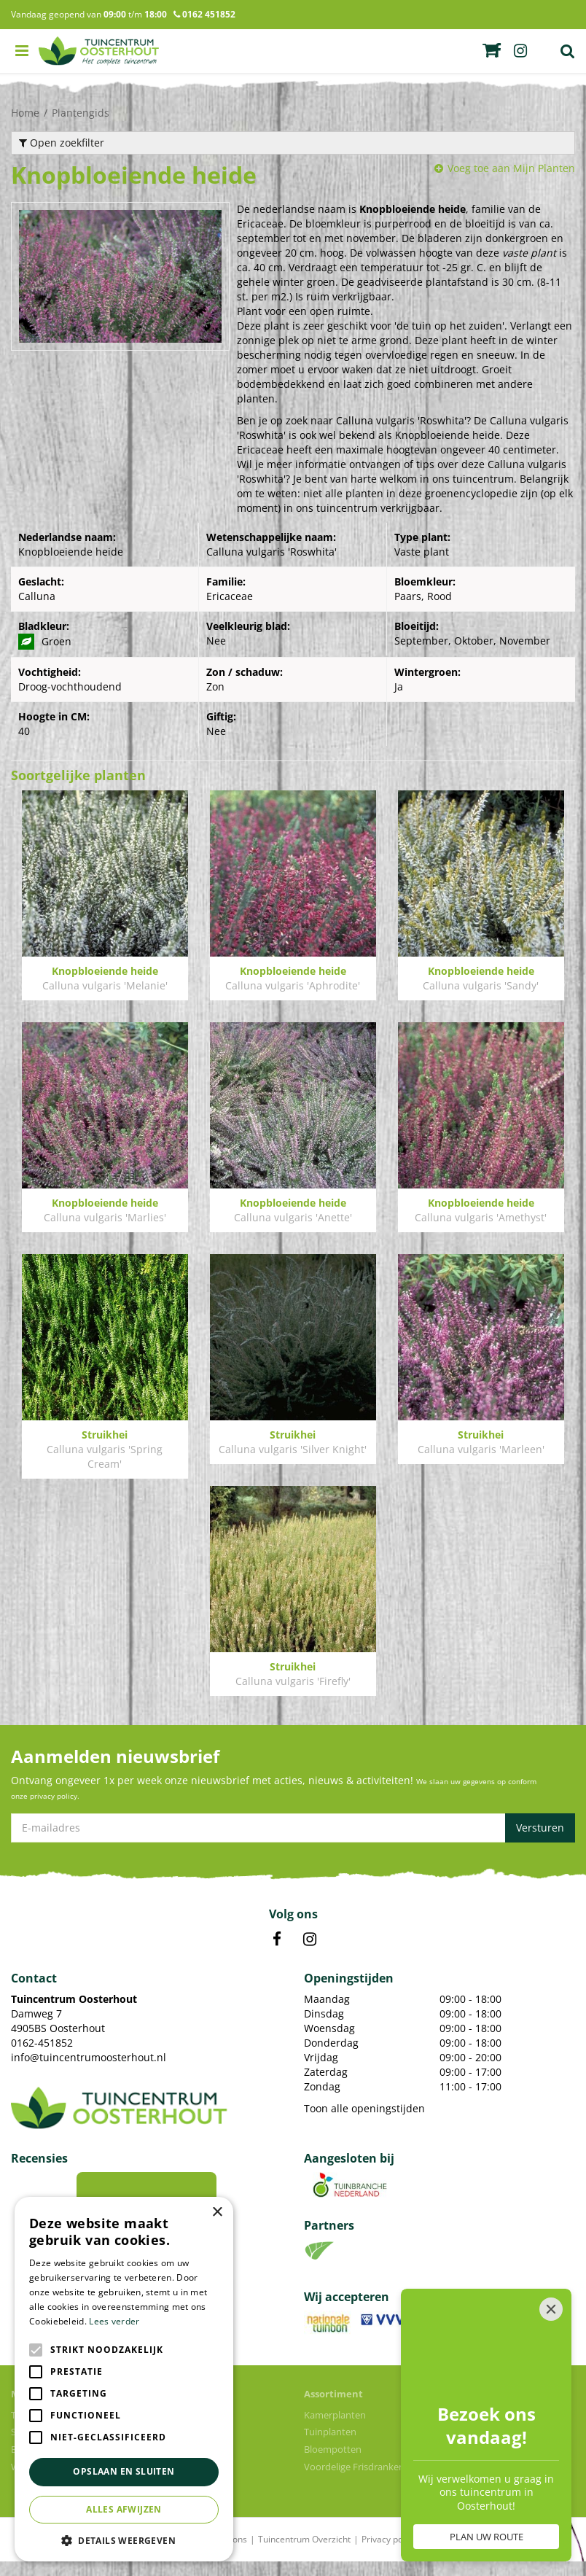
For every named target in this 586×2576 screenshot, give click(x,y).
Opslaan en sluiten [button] (123, 2471)
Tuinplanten (330, 2446)
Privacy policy (389, 2554)
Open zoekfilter (61, 142)
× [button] (216, 2212)
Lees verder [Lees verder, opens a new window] (114, 2321)
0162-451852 (42, 2057)
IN (310, 1954)
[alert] (124, 2379)
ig (520, 51)
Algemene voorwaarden (476, 2554)
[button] (124, 2540)
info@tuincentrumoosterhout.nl (88, 2072)
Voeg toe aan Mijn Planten (511, 168)
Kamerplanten (335, 2429)
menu (22, 51)
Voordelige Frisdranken (354, 2481)
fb (497, 51)
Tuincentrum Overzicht (304, 2554)
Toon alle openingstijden (364, 2123)
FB (277, 1954)
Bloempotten (333, 2463)
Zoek (568, 51)
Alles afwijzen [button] (124, 2509)
